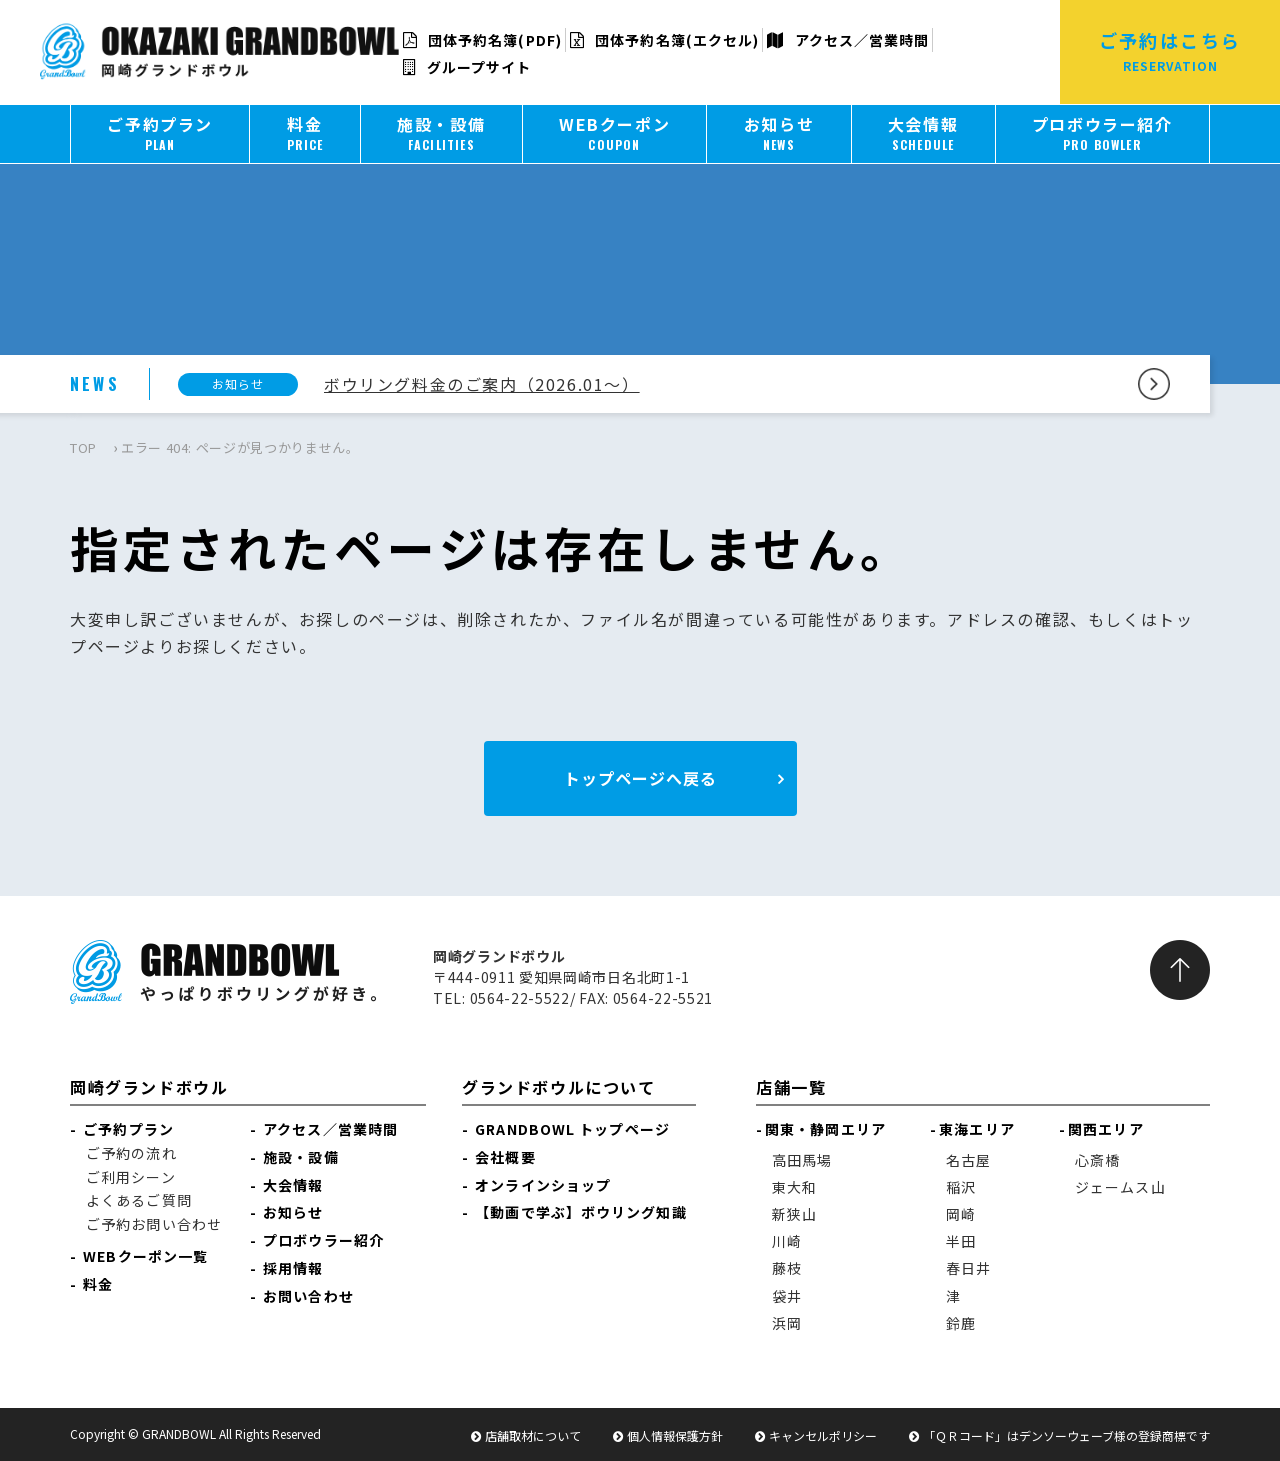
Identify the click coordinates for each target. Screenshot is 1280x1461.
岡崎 (961, 1214)
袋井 (787, 1296)
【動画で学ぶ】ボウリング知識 (580, 1212)
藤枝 (787, 1268)
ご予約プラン (128, 1129)
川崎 (787, 1241)
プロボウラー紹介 (323, 1240)
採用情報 (293, 1268)
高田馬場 (802, 1160)
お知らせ (293, 1212)
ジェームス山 (1120, 1187)
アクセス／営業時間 (848, 40)
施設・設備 (301, 1157)
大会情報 (293, 1185)
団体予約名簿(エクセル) (664, 40)
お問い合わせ (308, 1296)
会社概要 (505, 1157)
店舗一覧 (791, 1087)
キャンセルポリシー (823, 1435)
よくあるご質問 (139, 1200)
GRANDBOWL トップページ (572, 1129)
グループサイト (467, 67)
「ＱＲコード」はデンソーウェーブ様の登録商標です (1066, 1435)
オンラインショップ (543, 1185)
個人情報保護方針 (675, 1435)
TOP (83, 447)
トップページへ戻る (640, 778)
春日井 (968, 1268)
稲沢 (961, 1187)
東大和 (794, 1187)
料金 (98, 1284)
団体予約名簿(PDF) (482, 40)
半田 (961, 1241)
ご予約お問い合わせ (154, 1224)
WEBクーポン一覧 (145, 1256)
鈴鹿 (961, 1323)
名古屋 (968, 1160)
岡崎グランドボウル (149, 1087)
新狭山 (794, 1214)
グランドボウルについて (559, 1087)
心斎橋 (1097, 1160)
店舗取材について (533, 1435)
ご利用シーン (131, 1177)
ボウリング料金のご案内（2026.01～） (482, 384)
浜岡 (787, 1323)
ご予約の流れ (131, 1153)
